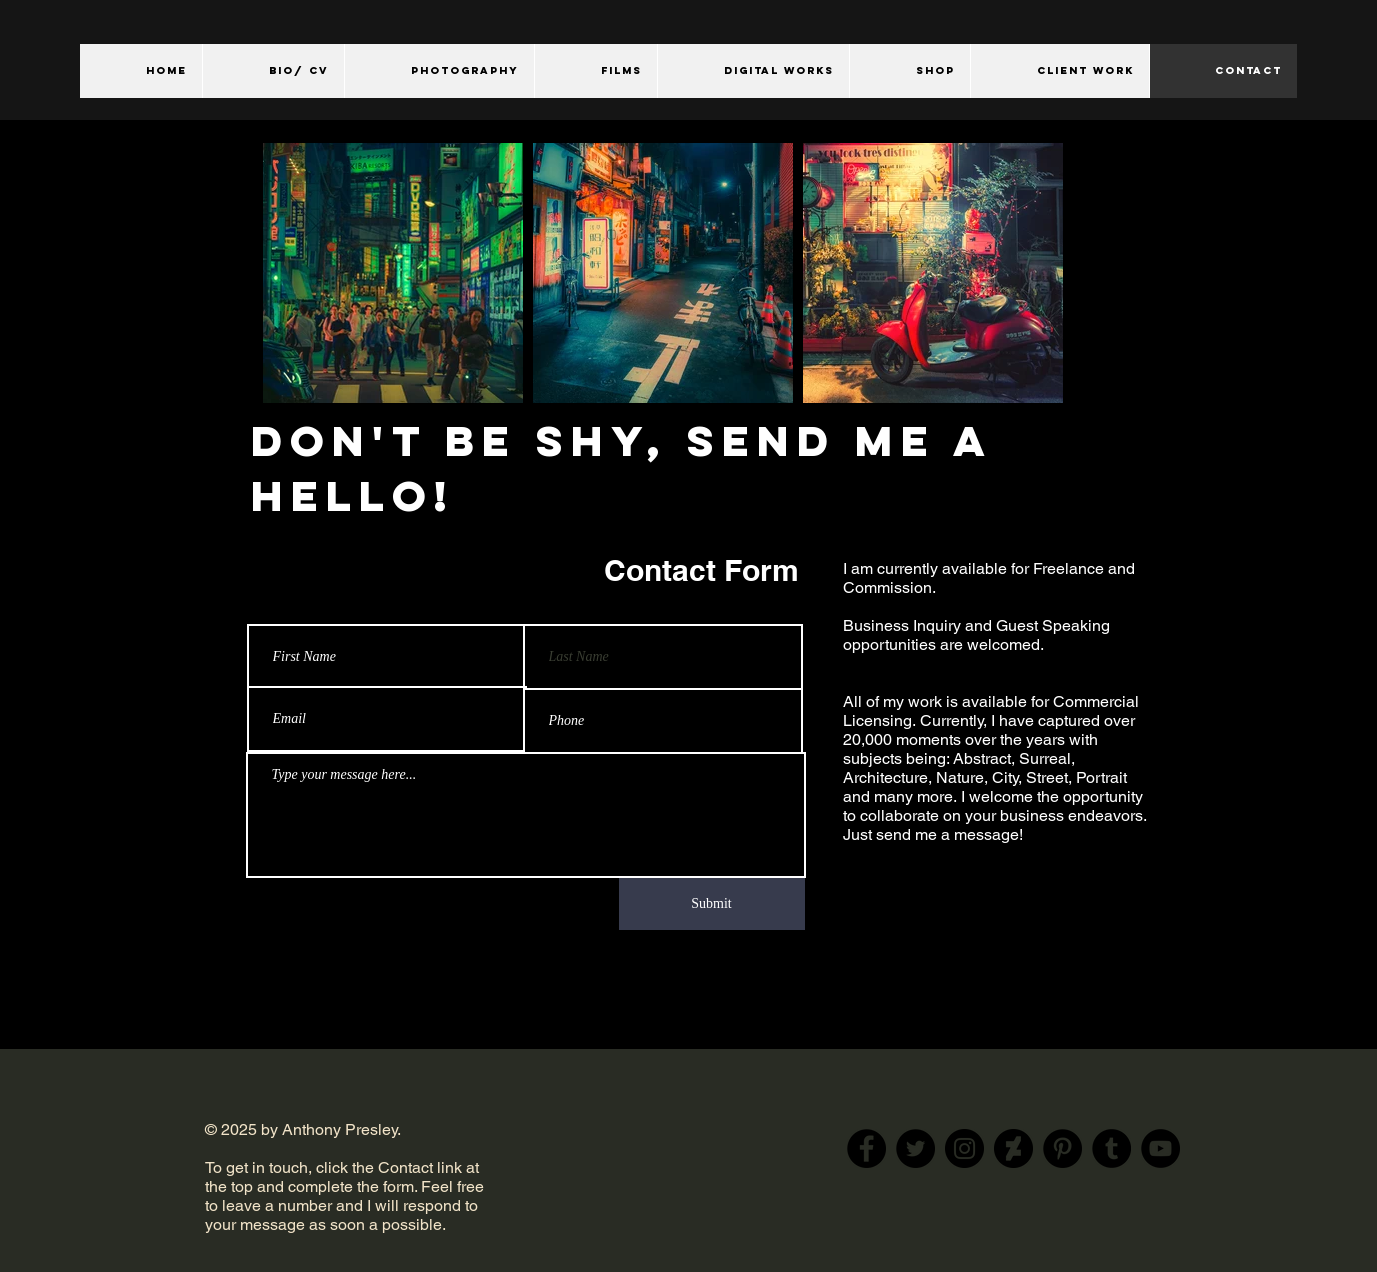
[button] (439, 71)
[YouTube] (1160, 1148)
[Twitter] (915, 1148)
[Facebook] (866, 1148)
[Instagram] (964, 1148)
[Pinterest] (1062, 1148)
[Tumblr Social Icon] (1111, 1148)
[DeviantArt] (1013, 1148)
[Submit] (712, 904)
